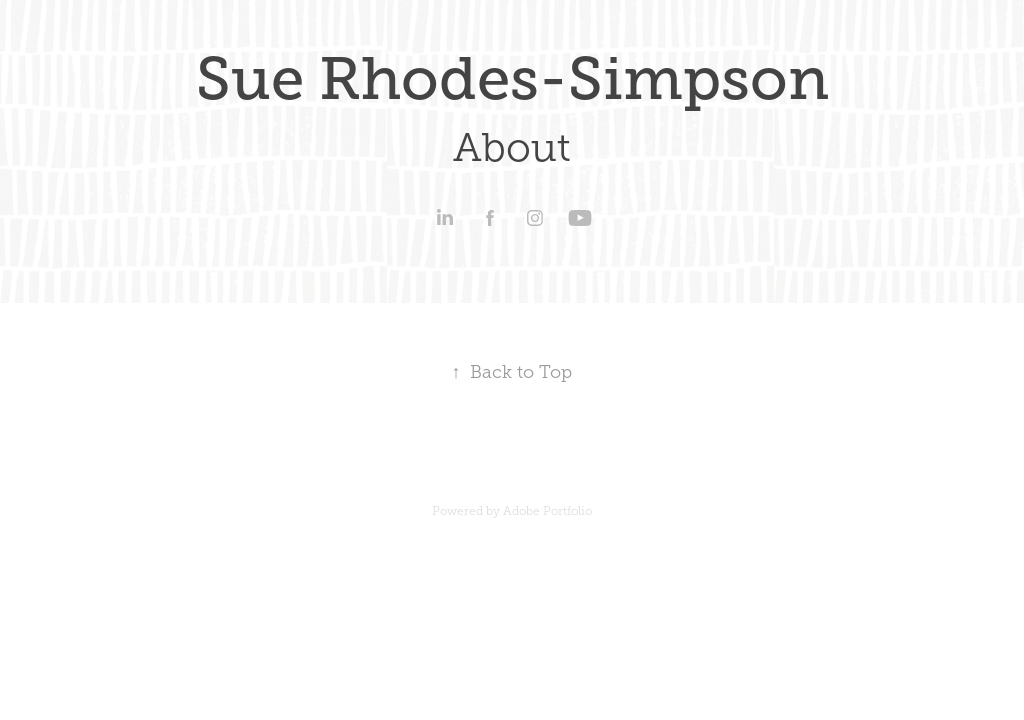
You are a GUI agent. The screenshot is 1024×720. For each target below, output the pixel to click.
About (512, 147)
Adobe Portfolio (547, 511)
